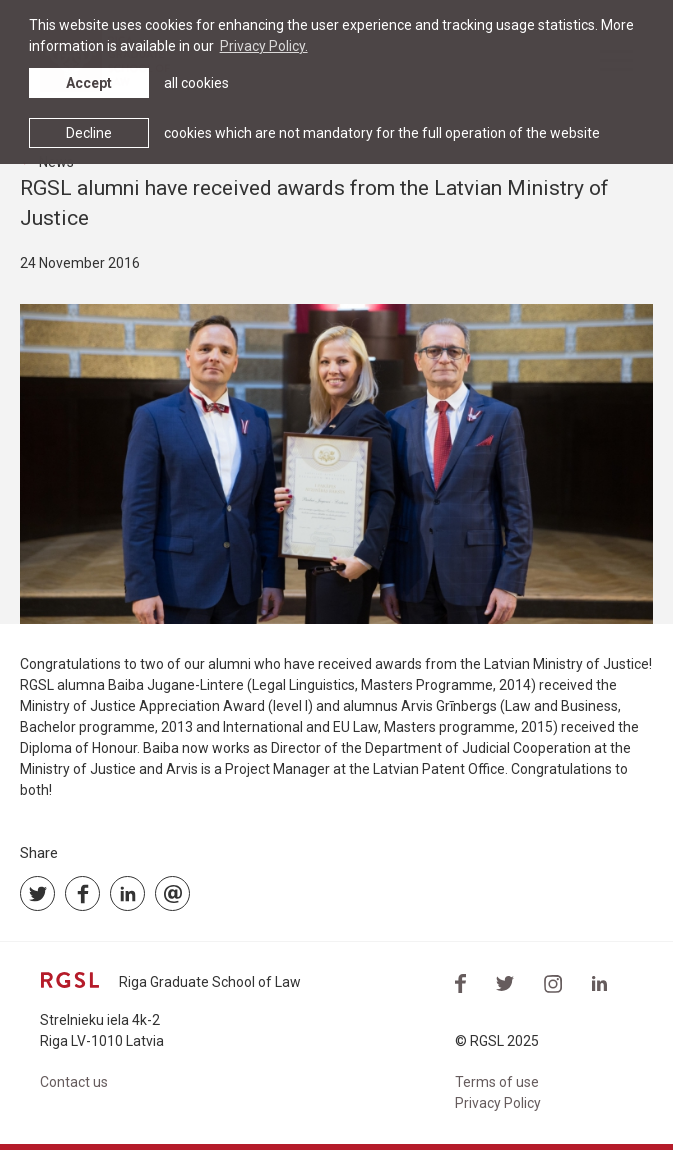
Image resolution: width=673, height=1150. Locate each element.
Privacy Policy (498, 1103)
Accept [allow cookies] (89, 83)
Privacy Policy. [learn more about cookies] (264, 46)
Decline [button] (89, 133)
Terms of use (497, 1082)
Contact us (74, 1082)
